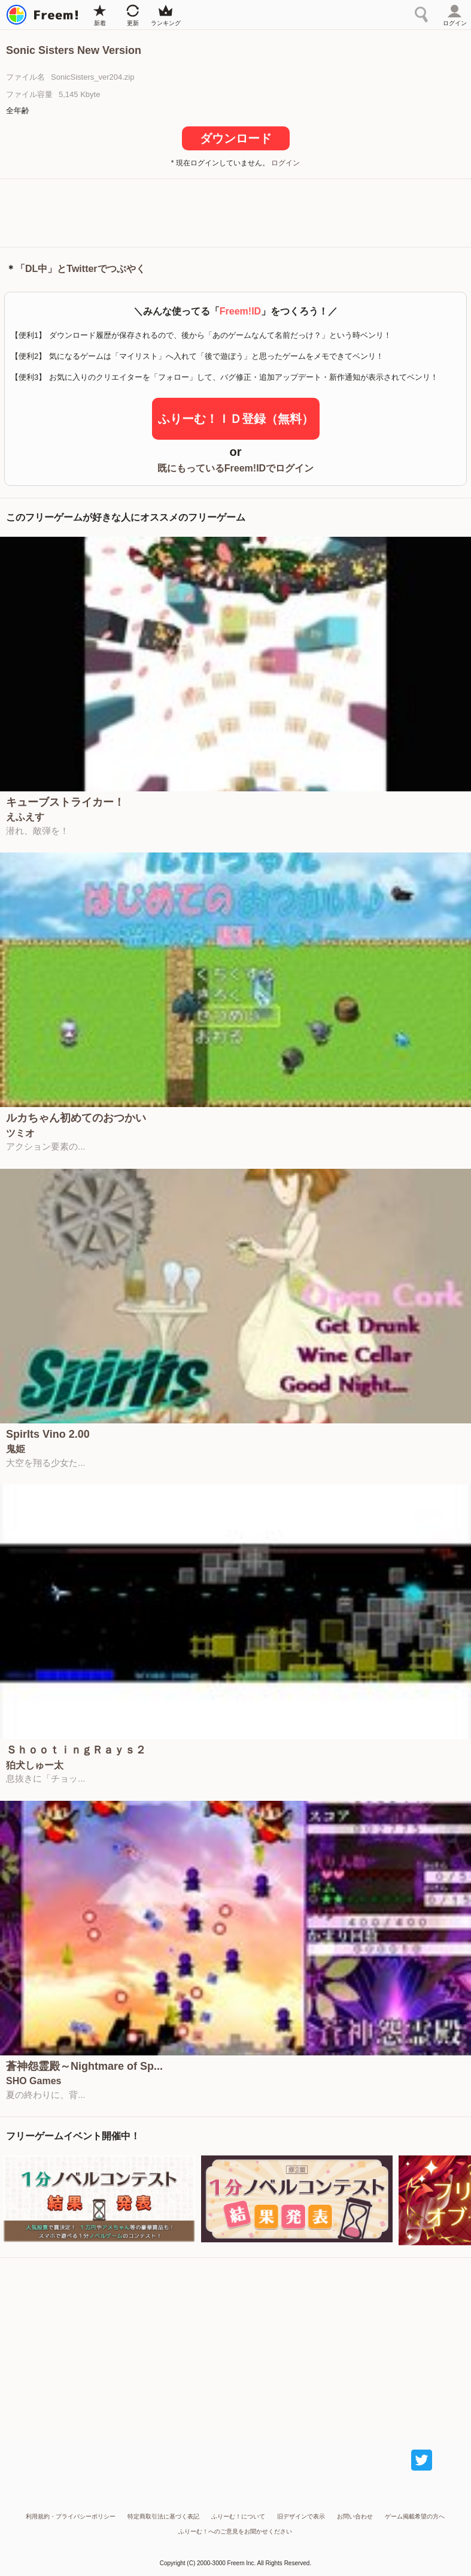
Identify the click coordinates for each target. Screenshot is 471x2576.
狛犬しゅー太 (34, 1765)
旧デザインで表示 (301, 2516)
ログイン (285, 163)
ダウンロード (236, 138)
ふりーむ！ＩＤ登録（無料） (236, 418)
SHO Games (33, 2081)
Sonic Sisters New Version (73, 50)
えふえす (25, 817)
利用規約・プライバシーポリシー (71, 2516)
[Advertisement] (236, 212)
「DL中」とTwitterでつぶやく (80, 269)
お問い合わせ (355, 2516)
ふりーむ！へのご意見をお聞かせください (235, 2531)
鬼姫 (15, 1449)
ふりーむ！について (238, 2516)
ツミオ (20, 1133)
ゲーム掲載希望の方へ (415, 2516)
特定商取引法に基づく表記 (163, 2516)
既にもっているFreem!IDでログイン (235, 468)
